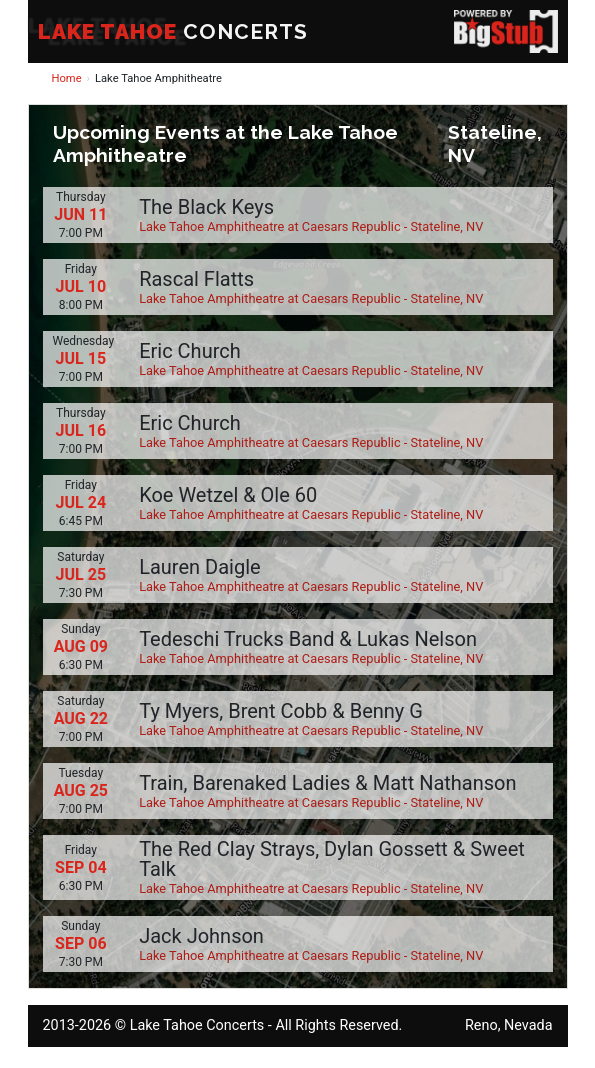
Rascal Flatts (196, 279)
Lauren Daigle (199, 567)
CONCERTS (173, 31)
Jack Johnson (201, 936)
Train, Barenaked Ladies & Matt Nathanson (327, 783)
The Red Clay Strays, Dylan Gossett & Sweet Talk (332, 859)
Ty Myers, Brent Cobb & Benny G (281, 711)
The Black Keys (206, 207)
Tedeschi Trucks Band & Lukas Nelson (308, 639)
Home (67, 78)
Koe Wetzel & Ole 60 (228, 495)
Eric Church (190, 351)
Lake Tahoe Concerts (197, 1025)
